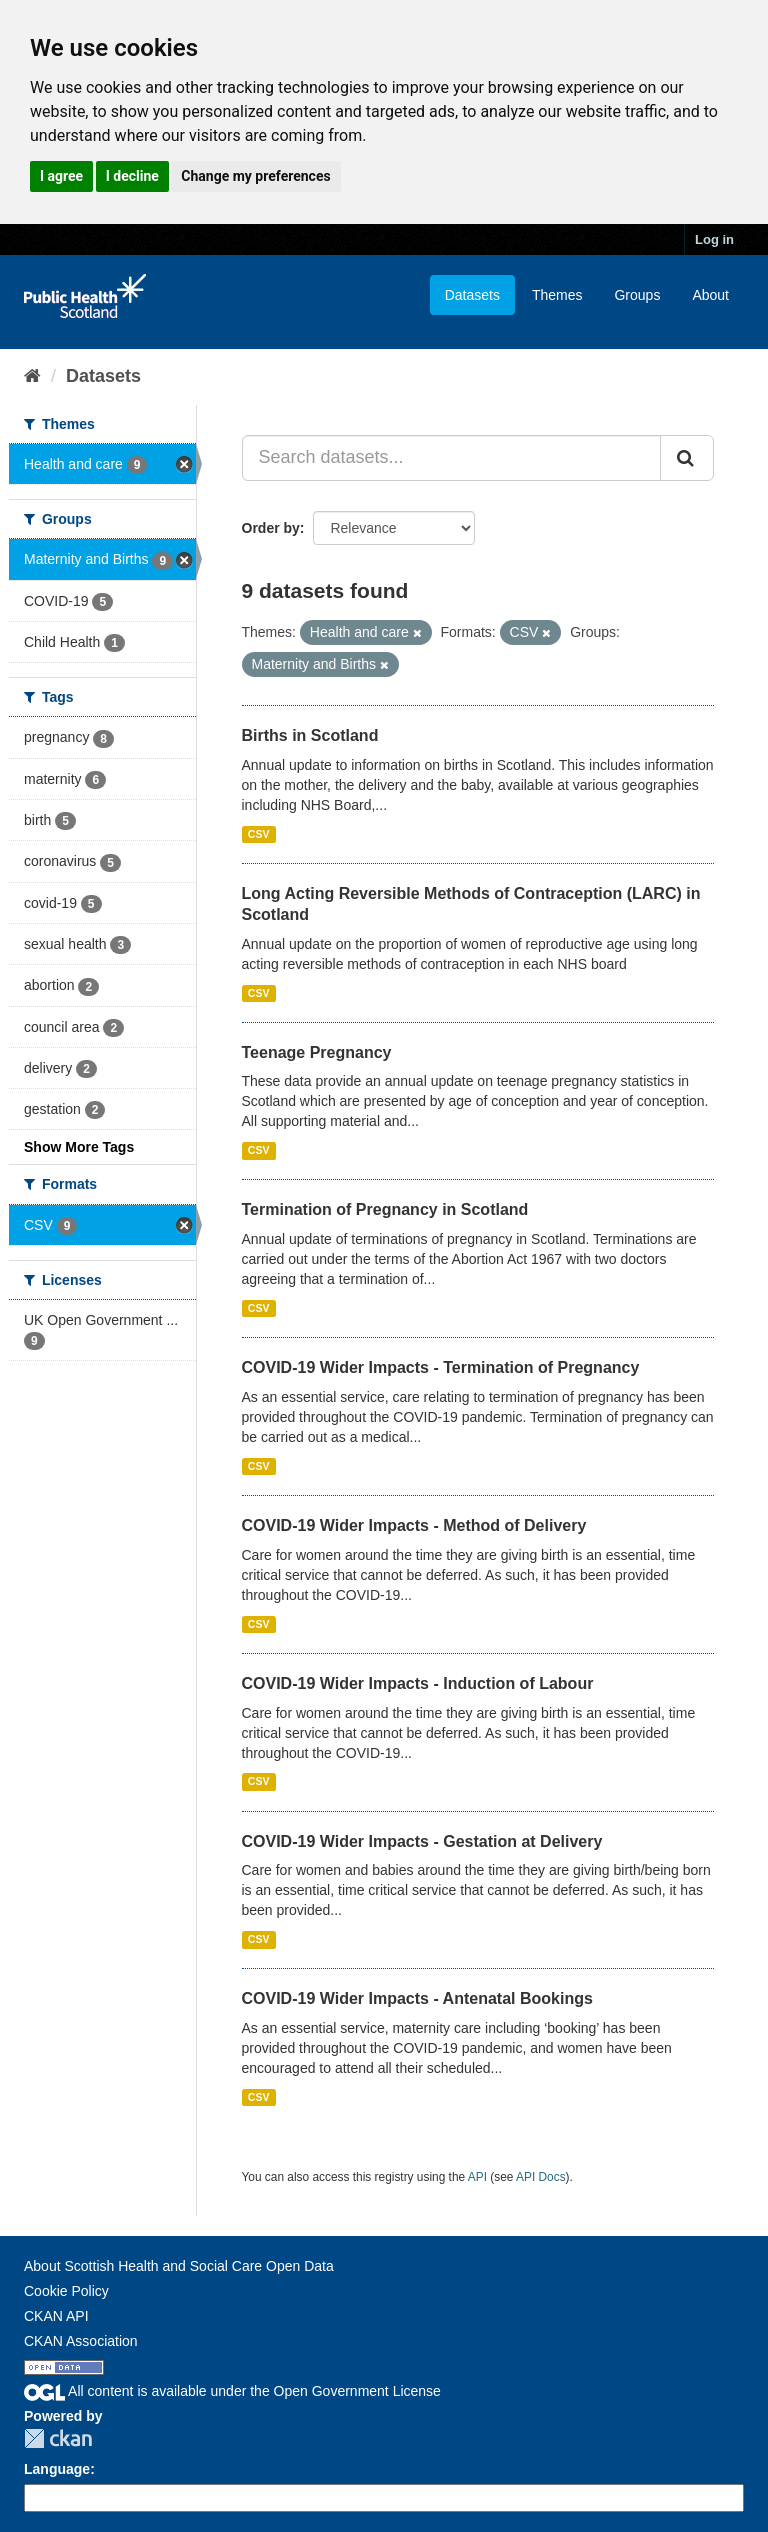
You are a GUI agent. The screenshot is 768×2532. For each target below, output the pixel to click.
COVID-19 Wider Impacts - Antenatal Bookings (417, 1998)
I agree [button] (61, 176)
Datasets (472, 295)
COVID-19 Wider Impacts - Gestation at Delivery (422, 1841)
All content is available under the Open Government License (232, 2391)
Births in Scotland (310, 735)
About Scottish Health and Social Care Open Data (179, 2266)
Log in (714, 239)
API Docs (541, 2177)
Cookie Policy (66, 2291)
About (710, 295)
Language (57, 2469)
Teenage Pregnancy (317, 1052)
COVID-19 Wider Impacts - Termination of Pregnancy (441, 1367)
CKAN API (56, 2316)
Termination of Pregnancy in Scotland (385, 1209)
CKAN (58, 2438)
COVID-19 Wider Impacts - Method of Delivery (414, 1525)
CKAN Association (81, 2341)
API (477, 2177)
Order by (271, 528)
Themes (557, 295)
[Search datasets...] (452, 458)
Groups (637, 295)
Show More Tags (79, 1147)
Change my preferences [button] (255, 176)
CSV (259, 834)
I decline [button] (132, 176)
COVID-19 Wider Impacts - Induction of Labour (418, 1683)
